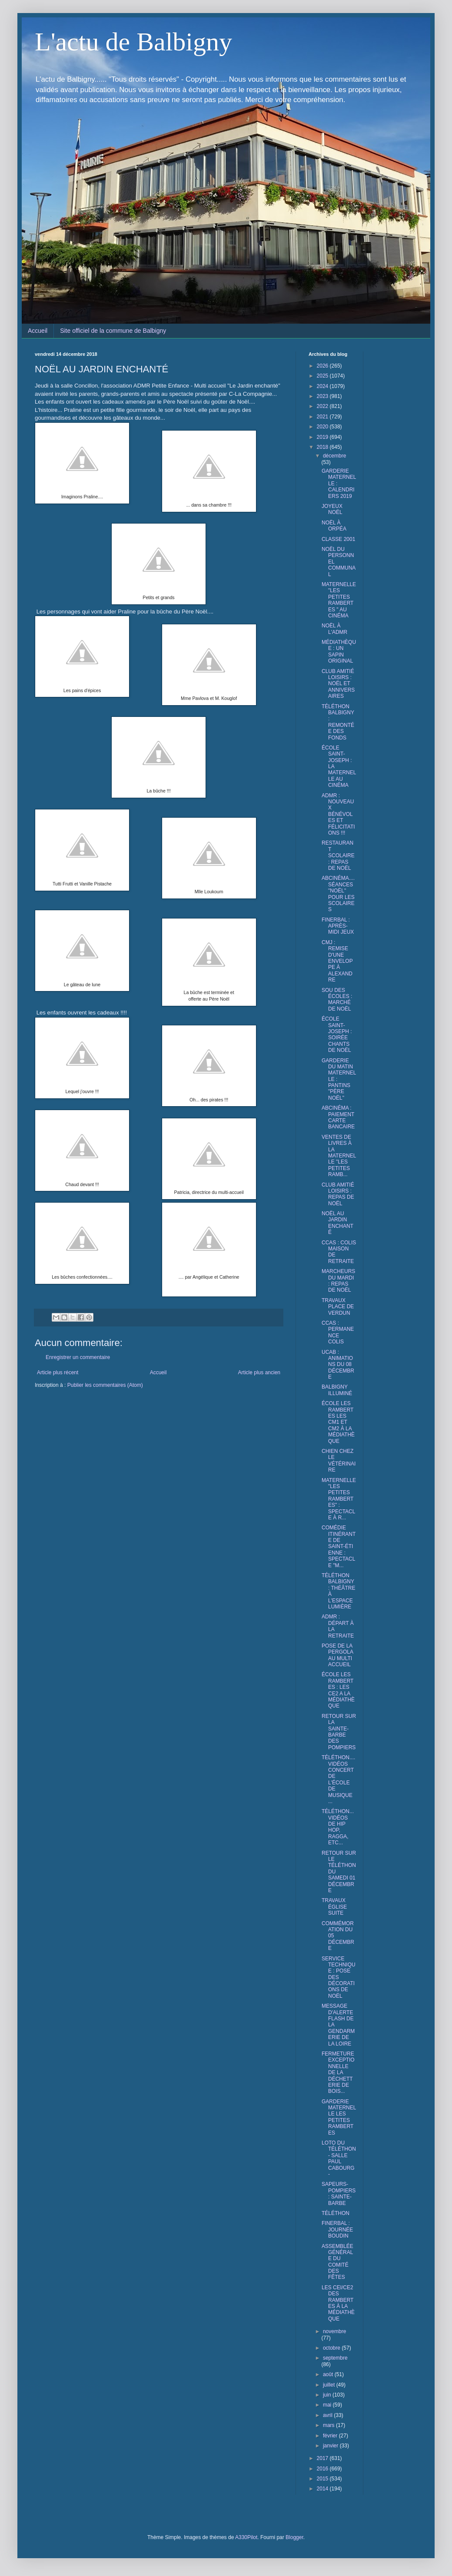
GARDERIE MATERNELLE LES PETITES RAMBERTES (339, 2117)
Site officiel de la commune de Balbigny (113, 330)
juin (327, 2395)
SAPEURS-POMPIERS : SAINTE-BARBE (339, 2193)
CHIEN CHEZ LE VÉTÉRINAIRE (339, 1460)
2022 (323, 406)
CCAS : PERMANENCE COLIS (338, 1332)
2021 (323, 417)
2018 (323, 447)
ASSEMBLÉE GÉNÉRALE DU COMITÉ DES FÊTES (337, 2262)
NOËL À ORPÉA (334, 526)
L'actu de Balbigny (133, 41)
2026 (323, 366)
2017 (323, 2458)
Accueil (37, 330)
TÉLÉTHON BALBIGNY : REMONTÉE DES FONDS (338, 722)
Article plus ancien (259, 1372)
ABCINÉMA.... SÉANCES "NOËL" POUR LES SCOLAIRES (338, 893)
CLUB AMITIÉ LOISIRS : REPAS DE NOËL (338, 1194)
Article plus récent (57, 1372)
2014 (323, 2489)
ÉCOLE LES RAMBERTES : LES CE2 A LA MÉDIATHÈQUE (338, 1690)
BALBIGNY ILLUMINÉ (337, 1390)
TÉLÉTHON (335, 2213)
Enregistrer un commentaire (78, 1357)
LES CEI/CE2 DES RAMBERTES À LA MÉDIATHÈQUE (338, 2303)
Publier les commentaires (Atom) (105, 1385)
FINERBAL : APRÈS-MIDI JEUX (338, 926)
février (331, 2436)
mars (329, 2425)
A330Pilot (246, 2537)
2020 (323, 427)
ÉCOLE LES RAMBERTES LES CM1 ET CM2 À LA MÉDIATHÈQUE (338, 1422)
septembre (335, 2358)
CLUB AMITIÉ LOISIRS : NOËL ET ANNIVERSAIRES (338, 684)
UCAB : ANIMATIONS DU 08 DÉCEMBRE (338, 1364)
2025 (323, 376)
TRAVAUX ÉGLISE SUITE (334, 1906)
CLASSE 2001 (338, 539)
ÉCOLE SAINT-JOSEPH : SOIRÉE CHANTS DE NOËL (337, 1034)
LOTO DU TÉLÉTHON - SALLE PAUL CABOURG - (339, 2158)
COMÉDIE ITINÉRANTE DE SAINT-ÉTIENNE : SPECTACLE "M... (339, 1546)
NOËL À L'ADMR (334, 629)
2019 (323, 437)
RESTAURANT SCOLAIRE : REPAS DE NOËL (338, 855)
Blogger (294, 2537)
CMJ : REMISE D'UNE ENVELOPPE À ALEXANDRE (337, 961)
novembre (334, 2331)
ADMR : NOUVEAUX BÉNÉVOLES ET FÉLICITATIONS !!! (338, 814)
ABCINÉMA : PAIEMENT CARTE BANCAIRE (338, 1117)
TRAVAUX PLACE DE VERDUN (338, 1306)
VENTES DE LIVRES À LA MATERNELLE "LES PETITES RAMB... (339, 1155)
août (329, 2374)
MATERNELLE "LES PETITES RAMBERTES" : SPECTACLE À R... (339, 1499)
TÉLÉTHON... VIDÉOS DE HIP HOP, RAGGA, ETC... (338, 1827)
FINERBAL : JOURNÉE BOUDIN (337, 2229)
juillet (329, 2385)
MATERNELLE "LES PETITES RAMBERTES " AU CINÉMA (339, 600)
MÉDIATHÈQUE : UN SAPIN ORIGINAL (339, 651)
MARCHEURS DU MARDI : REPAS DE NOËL (338, 1280)
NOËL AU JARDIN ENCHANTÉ (337, 1222)
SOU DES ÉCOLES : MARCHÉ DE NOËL (337, 999)
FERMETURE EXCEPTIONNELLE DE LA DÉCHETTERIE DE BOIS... (338, 2072)
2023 (323, 396)
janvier (331, 2446)
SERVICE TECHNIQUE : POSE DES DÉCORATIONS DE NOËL (339, 1977)
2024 (323, 386)
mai (328, 2405)
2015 (323, 2479)
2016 (323, 2469)
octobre (332, 2348)
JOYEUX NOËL (332, 509)
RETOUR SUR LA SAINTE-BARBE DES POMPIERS (339, 1731)
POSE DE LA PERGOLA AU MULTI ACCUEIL (337, 1655)
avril (328, 2415)
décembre (334, 456)
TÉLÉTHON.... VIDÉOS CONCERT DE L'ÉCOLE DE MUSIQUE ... (338, 1779)
